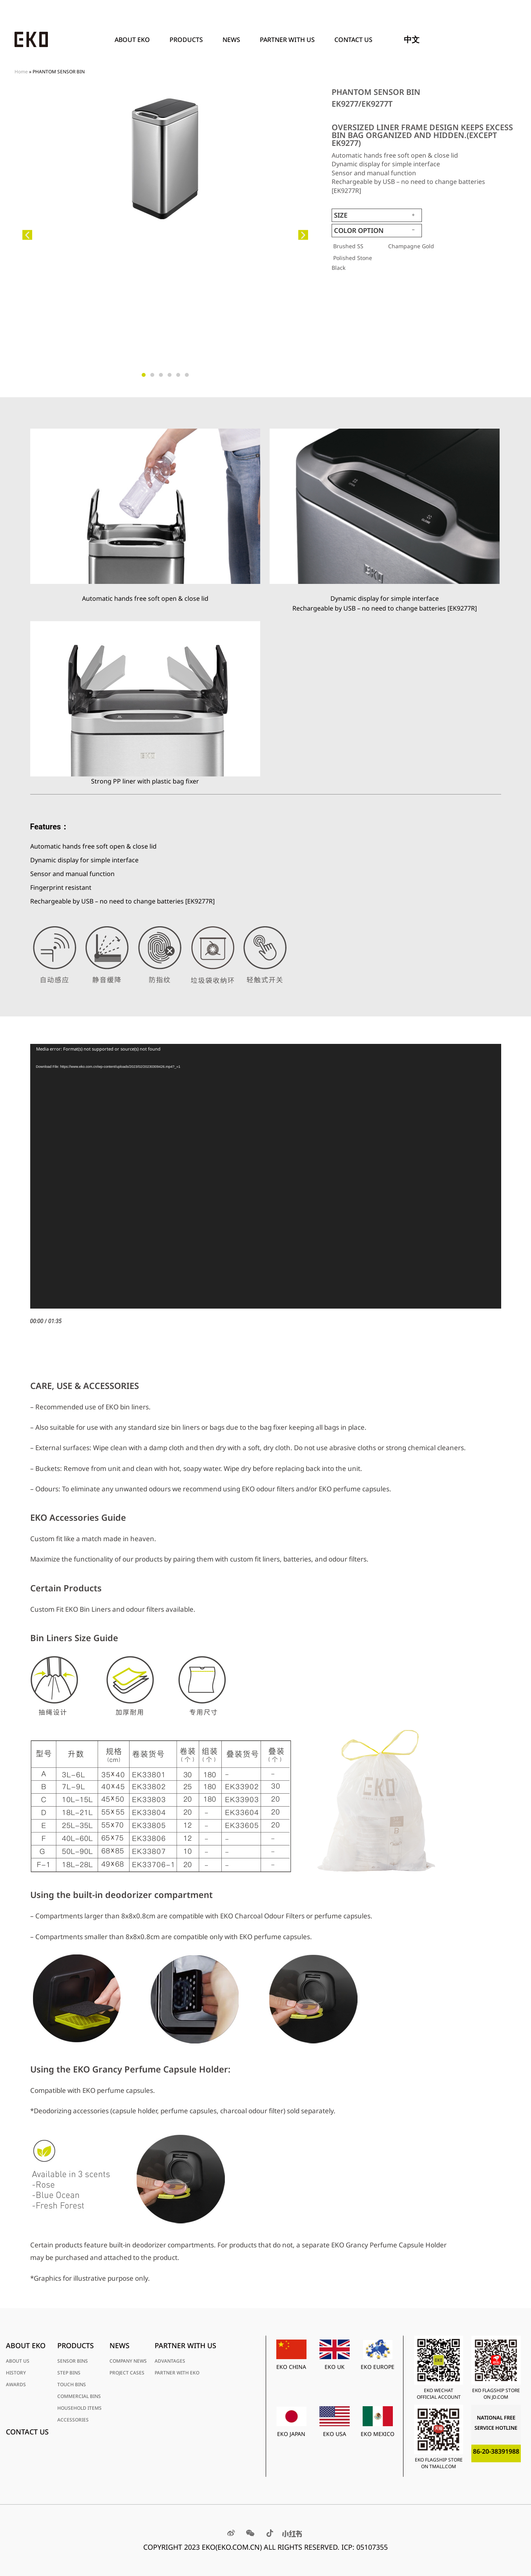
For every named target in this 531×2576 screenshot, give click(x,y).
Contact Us (353, 39)
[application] (265, 1176)
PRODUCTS (188, 39)
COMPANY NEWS (128, 2361)
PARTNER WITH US (289, 39)
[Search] (507, 39)
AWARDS (16, 2384)
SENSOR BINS (72, 2361)
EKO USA (334, 2434)
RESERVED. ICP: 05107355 (346, 2547)
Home (21, 71)
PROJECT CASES (126, 2372)
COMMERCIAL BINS (79, 2396)
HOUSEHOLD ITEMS (79, 2408)
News (233, 39)
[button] (27, 235)
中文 (412, 39)
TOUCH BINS (71, 2384)
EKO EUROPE (377, 2367)
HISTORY (16, 2372)
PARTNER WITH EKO (177, 2372)
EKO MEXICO (377, 2434)
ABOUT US (17, 2361)
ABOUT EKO (134, 39)
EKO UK (335, 2367)
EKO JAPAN (291, 2434)
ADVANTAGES (170, 2361)
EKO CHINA (291, 2367)
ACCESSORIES (73, 2419)
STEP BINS (68, 2372)
